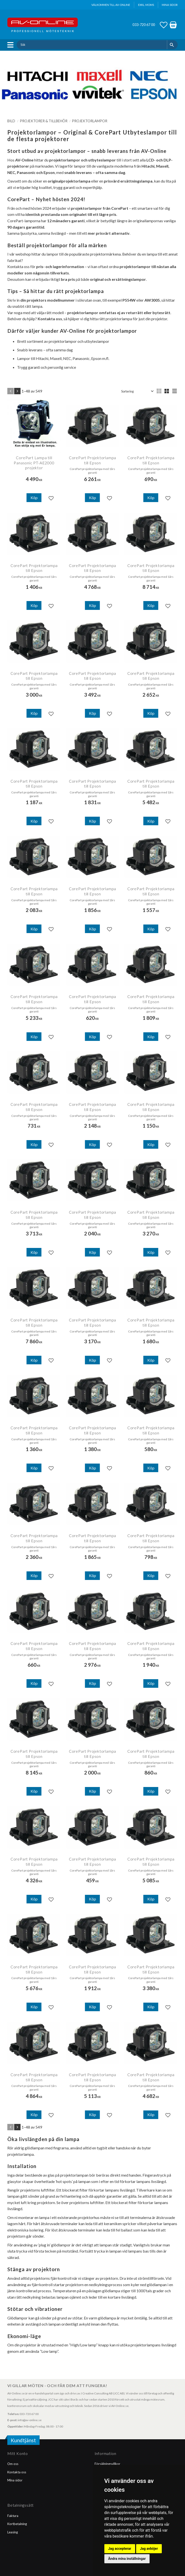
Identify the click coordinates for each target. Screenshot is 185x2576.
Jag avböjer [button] (149, 2549)
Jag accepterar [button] (119, 2549)
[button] (11, 44)
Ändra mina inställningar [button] (127, 2559)
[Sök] (172, 44)
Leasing (12, 2532)
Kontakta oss (16, 2472)
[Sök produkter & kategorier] (92, 44)
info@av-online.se (30, 2420)
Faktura (12, 2516)
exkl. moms (146, 4)
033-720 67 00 (143, 25)
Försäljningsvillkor (107, 2464)
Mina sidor (14, 2480)
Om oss (12, 2464)
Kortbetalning (17, 2524)
